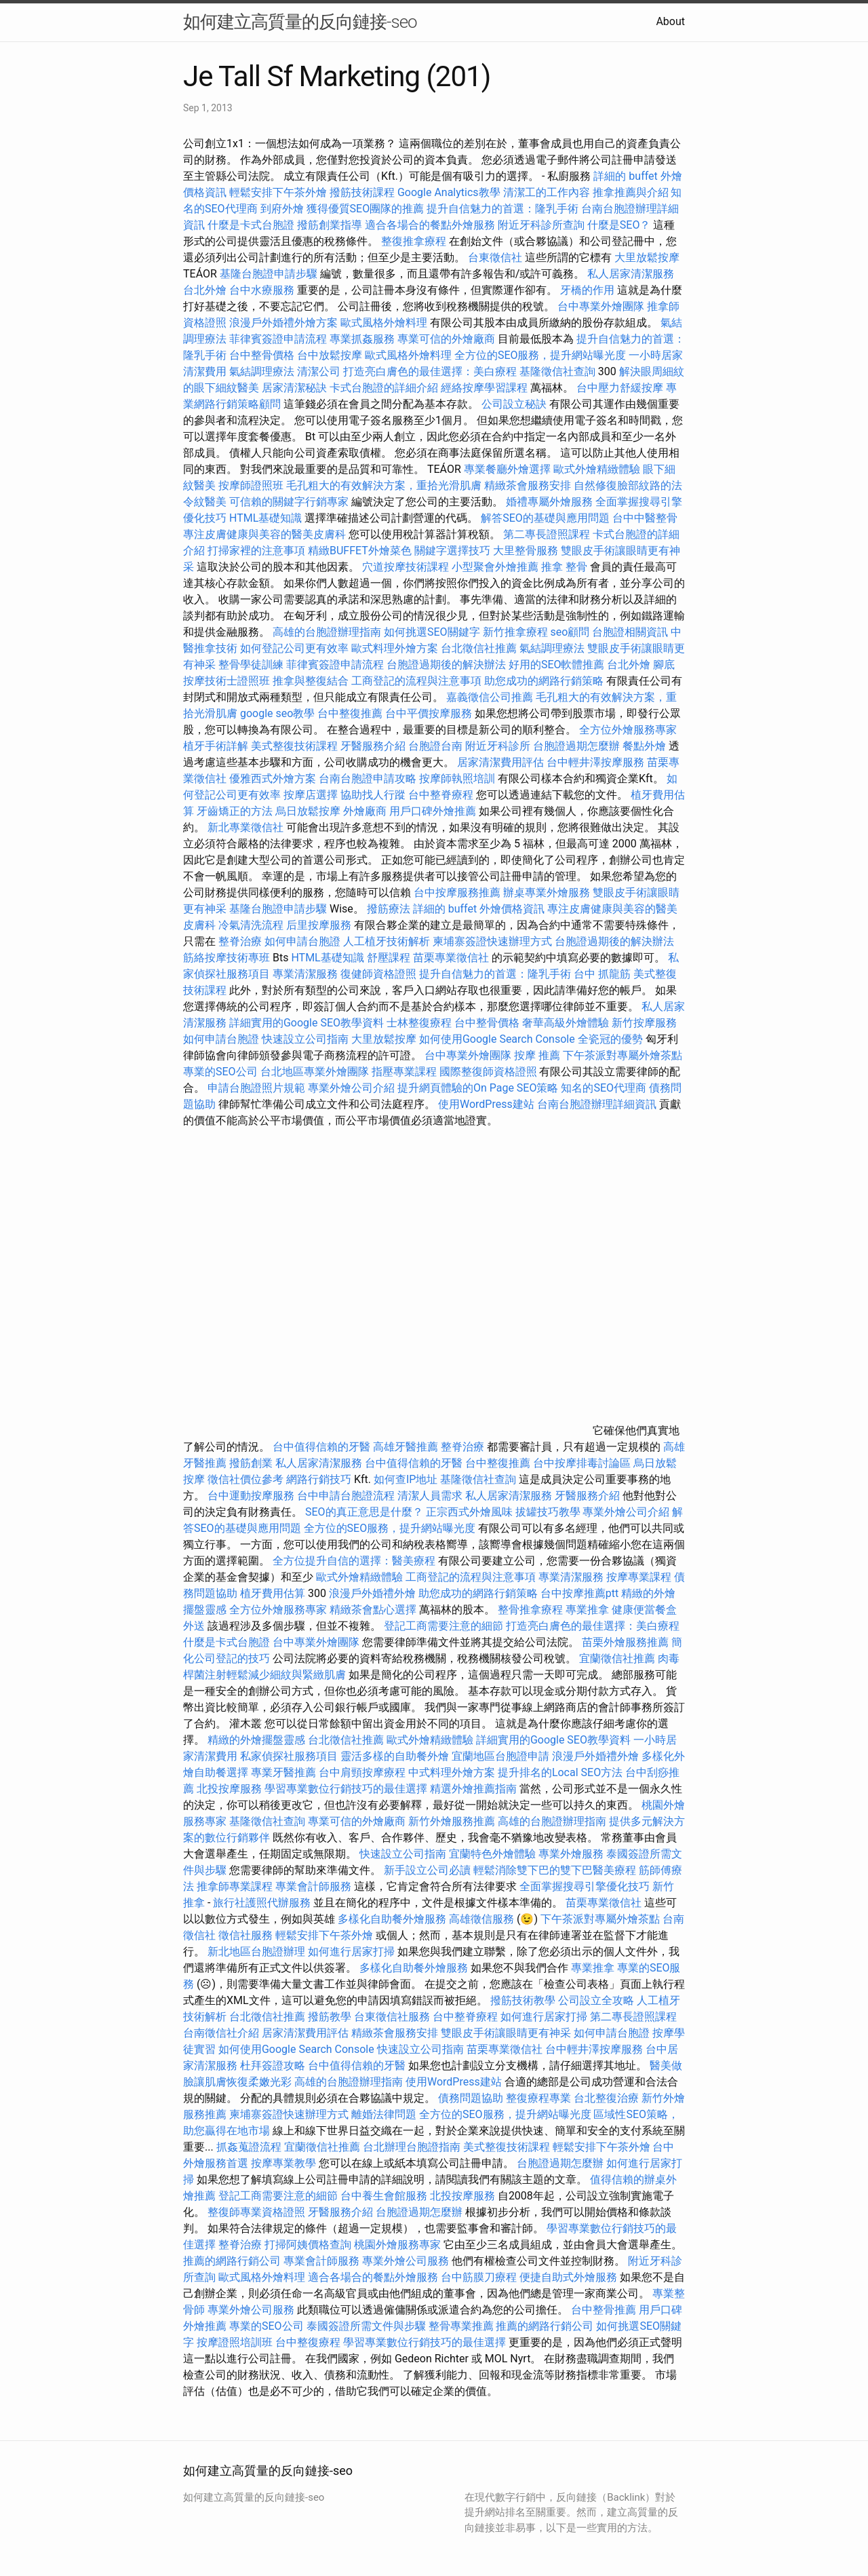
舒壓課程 (388, 957)
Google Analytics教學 (448, 192)
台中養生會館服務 (385, 2195)
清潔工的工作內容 (546, 192)
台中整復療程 (309, 2342)
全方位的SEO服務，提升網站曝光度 (540, 355)
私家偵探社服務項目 (289, 1756)
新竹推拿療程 (515, 632)
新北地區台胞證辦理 (256, 1951)
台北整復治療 (606, 2098)
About (670, 21)
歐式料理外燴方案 (396, 648)
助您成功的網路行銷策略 (544, 680)
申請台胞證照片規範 (256, 1087)
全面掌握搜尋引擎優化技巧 (584, 1886)
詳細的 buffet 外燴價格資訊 (479, 908)
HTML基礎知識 (265, 518)
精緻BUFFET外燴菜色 (361, 550)
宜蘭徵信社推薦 (617, 1658)
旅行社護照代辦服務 (262, 1902)
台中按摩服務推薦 (458, 892)
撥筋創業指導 (331, 224)
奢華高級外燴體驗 (565, 1022)
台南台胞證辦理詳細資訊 (596, 1104)
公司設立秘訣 (514, 404)
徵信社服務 (245, 1935)
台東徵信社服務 (392, 2016)
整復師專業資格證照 (258, 2212)
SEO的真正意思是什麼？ (364, 1511)
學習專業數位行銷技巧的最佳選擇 (345, 1788)
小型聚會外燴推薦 (495, 566)
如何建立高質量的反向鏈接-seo (300, 22)
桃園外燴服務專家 (397, 2244)
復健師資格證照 (379, 973)
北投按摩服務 (229, 1788)
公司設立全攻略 (596, 2000)
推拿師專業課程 (236, 1886)
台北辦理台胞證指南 (411, 2146)
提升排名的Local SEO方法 (560, 1772)
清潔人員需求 (429, 1495)
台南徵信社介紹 (221, 2032)
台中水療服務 (263, 290)
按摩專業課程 (640, 1577)
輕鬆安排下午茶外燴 (278, 192)
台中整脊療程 (442, 794)
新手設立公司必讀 (427, 1870)
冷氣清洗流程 (250, 925)
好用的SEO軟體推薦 (557, 664)
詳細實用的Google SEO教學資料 (306, 1022)
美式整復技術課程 (295, 745)
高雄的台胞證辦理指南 (327, 632)
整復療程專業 (538, 2098)
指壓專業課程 (405, 1071)
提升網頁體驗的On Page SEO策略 (478, 1087)
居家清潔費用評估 (500, 762)
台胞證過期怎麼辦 (576, 745)
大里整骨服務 (527, 550)
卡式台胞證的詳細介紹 (384, 387)
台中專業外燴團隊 (602, 306)
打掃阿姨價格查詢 (307, 2244)
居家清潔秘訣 (294, 387)
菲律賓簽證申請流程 (278, 338)
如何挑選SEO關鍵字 (432, 632)
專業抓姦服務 (362, 338)
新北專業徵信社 (245, 827)
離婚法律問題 (383, 2114)
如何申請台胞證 (302, 941)
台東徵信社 (495, 257)
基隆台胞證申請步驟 (268, 273)
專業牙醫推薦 (283, 1772)
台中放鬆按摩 (331, 355)
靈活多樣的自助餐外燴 (394, 1756)
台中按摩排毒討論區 (583, 1463)
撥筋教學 (329, 2016)
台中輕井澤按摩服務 (597, 762)
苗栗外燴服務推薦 (625, 1642)
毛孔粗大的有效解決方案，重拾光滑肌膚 (383, 485)
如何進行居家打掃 (351, 1951)
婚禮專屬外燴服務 (550, 501)
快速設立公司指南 (305, 1039)
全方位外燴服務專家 (628, 729)
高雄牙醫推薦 (405, 1446)
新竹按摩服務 (644, 1022)
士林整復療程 (419, 1022)
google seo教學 (277, 713)
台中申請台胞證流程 (346, 1495)
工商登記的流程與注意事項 (416, 680)
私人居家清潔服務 (630, 273)
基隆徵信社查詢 (557, 371)
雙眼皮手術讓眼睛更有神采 (506, 2032)
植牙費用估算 (272, 1593)
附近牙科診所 (497, 745)
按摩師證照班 (250, 485)
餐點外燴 (644, 745)
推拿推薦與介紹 (631, 192)
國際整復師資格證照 (489, 1071)
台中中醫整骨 (644, 518)
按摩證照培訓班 (236, 2342)
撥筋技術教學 (524, 2000)
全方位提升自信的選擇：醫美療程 (354, 1560)
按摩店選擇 (311, 794)
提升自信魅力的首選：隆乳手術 (502, 208)
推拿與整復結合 (311, 680)
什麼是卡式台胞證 (251, 224)
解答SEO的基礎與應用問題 (545, 518)
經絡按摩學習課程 (485, 387)
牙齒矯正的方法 (235, 811)
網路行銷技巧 (318, 1479)
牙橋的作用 (587, 290)
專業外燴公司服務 (407, 2260)
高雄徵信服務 (481, 1918)
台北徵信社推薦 (479, 648)
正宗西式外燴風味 (470, 1511)
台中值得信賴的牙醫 (321, 1446)
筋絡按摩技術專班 (228, 957)
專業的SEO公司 (220, 1071)
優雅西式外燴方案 (272, 778)
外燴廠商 (365, 811)
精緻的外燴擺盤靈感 (256, 1739)
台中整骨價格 (263, 355)
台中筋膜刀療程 (480, 2277)
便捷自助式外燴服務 (569, 2277)
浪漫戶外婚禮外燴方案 (284, 322)
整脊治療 (240, 941)
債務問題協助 (470, 2098)
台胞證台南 (435, 745)
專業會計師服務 (313, 1886)
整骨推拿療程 (530, 1609)
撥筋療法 (388, 908)
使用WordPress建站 (486, 1104)
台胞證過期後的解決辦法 (446, 664)
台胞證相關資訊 (630, 632)
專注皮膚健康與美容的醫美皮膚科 (264, 534)
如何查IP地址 (405, 1479)
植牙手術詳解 (215, 745)
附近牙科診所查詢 (541, 224)
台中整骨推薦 (603, 2309)
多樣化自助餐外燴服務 (392, 1918)
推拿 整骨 (564, 566)
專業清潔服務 (305, 973)
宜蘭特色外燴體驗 (492, 1853)
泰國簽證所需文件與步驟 (366, 2326)
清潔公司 (318, 371)
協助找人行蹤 (373, 794)
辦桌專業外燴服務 (548, 892)
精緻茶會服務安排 (527, 485)
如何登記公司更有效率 (294, 648)
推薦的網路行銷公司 (232, 2260)
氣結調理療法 (261, 371)
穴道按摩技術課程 (407, 566)
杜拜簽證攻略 (272, 2065)
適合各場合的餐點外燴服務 (430, 224)
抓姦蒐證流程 (248, 2146)
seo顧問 (569, 632)
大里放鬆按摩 (646, 257)
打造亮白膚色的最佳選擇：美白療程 (430, 371)
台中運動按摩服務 (252, 1495)
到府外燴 (282, 208)
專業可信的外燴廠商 (446, 338)
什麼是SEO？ (619, 224)
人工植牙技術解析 (386, 941)
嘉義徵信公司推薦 (489, 697)
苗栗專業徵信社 (451, 957)
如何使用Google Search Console (497, 1039)
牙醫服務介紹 (373, 745)
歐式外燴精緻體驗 (596, 469)
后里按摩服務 (320, 925)
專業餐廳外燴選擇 (508, 469)
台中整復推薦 (349, 713)
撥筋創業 (251, 1463)
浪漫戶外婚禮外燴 (372, 1593)
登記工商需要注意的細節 (443, 1625)
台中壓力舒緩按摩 (621, 387)
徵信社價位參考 (245, 1479)
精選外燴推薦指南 (473, 1788)
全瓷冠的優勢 (610, 1039)
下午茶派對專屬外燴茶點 (622, 1055)
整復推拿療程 (413, 241)
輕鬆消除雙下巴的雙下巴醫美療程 (554, 1870)
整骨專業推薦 (461, 2326)
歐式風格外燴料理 (385, 322)
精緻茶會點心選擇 (373, 1609)
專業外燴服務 (571, 1853)
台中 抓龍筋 (602, 973)
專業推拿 (587, 1609)
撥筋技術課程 (363, 192)
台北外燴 (204, 290)
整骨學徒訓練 (252, 664)
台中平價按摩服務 (430, 713)
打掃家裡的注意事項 (256, 550)
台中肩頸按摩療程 (363, 1772)
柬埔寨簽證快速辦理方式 (492, 941)
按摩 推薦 (537, 1055)
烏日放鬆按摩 (309, 811)
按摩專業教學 (285, 2163)
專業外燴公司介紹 (351, 1087)
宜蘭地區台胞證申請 (500, 1756)
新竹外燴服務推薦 (453, 1821)
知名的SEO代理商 (603, 1087)
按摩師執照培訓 (458, 778)
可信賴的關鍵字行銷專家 (289, 501)
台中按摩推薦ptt (579, 1593)
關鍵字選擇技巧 (452, 550)
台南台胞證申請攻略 (367, 778)
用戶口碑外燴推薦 (434, 811)
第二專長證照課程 (548, 534)
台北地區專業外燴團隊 (316, 1071)
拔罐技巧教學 (549, 1511)
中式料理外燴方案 (453, 1772)
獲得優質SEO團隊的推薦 (366, 208)
